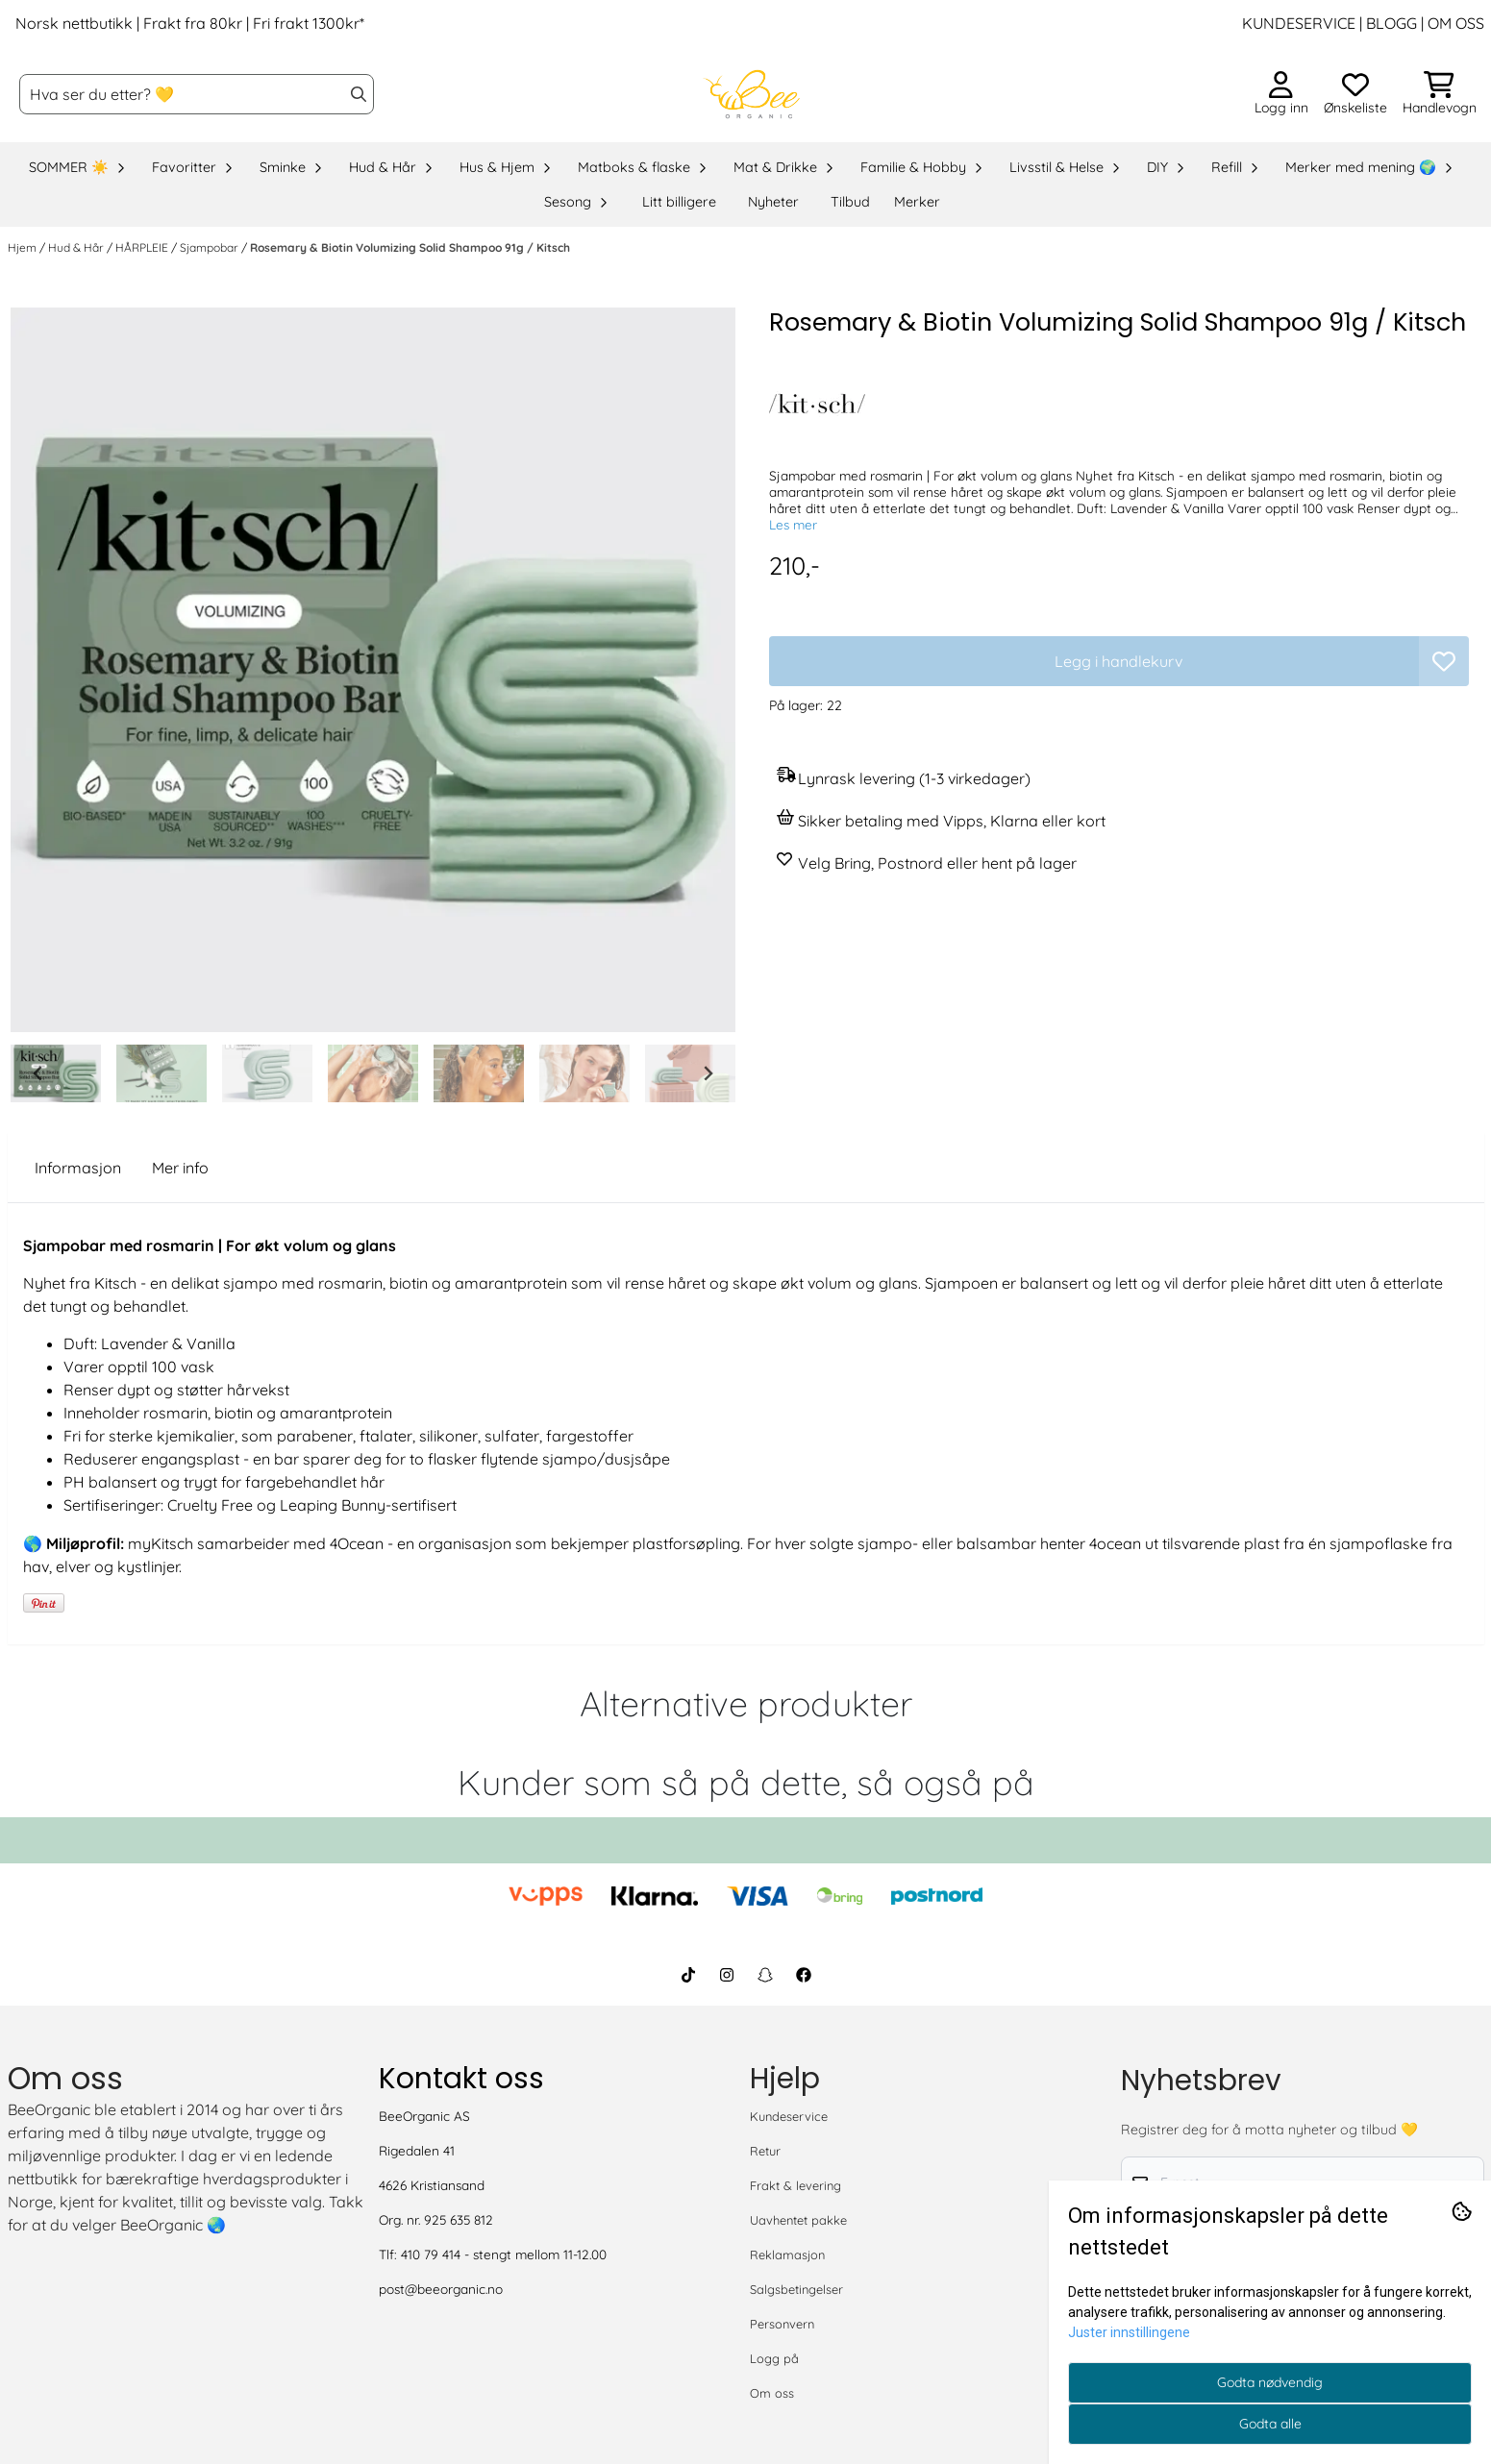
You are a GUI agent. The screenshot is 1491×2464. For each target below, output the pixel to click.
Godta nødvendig (1270, 2382)
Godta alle (1270, 2423)
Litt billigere (679, 201)
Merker (917, 201)
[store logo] (751, 94)
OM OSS (1456, 23)
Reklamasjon (787, 2254)
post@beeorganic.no (441, 2288)
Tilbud (850, 201)
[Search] (358, 94)
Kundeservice (789, 2116)
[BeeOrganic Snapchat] (765, 1974)
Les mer (793, 524)
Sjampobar (210, 247)
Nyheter (773, 201)
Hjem (23, 247)
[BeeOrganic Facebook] (803, 1974)
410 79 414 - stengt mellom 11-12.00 (504, 2254)
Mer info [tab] (180, 1167)
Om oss (772, 2393)
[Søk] (196, 94)
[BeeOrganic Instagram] (726, 1974)
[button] (1443, 661)
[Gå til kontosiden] (1281, 94)
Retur (765, 2150)
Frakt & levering (795, 2185)
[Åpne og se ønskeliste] (1355, 94)
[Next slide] (707, 1073)
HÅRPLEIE (143, 247)
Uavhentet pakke (798, 2220)
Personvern (782, 2323)
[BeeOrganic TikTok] (688, 1974)
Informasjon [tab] (78, 1167)
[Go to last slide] (38, 1073)
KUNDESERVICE (1298, 23)
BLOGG (1389, 23)
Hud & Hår (77, 247)
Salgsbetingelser (796, 2289)
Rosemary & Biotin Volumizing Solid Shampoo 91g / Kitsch (410, 247)
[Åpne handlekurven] (1439, 94)
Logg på (774, 2358)
